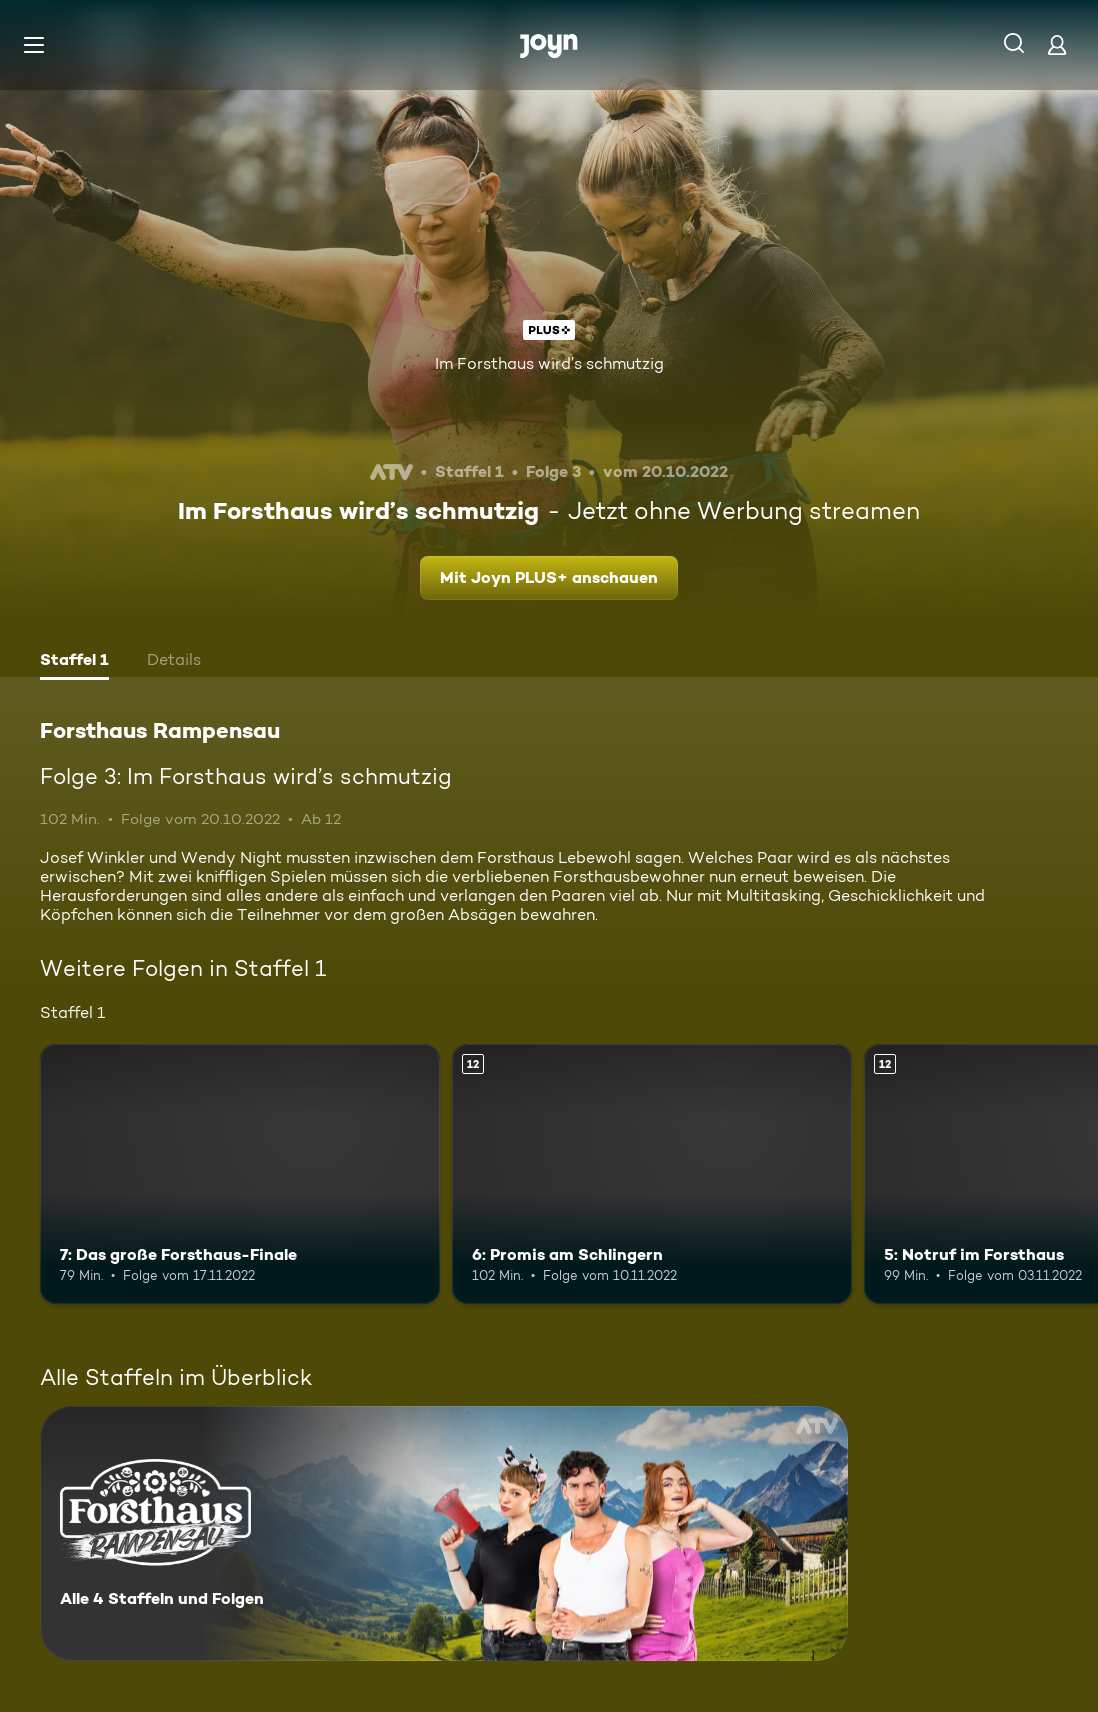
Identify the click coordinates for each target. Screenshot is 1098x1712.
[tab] (74, 662)
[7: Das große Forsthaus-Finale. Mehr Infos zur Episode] (240, 1174)
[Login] (1057, 44)
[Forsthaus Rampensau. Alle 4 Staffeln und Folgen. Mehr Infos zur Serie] (444, 1533)
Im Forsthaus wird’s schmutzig (549, 363)
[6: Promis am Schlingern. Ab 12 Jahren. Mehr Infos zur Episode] (652, 1174)
